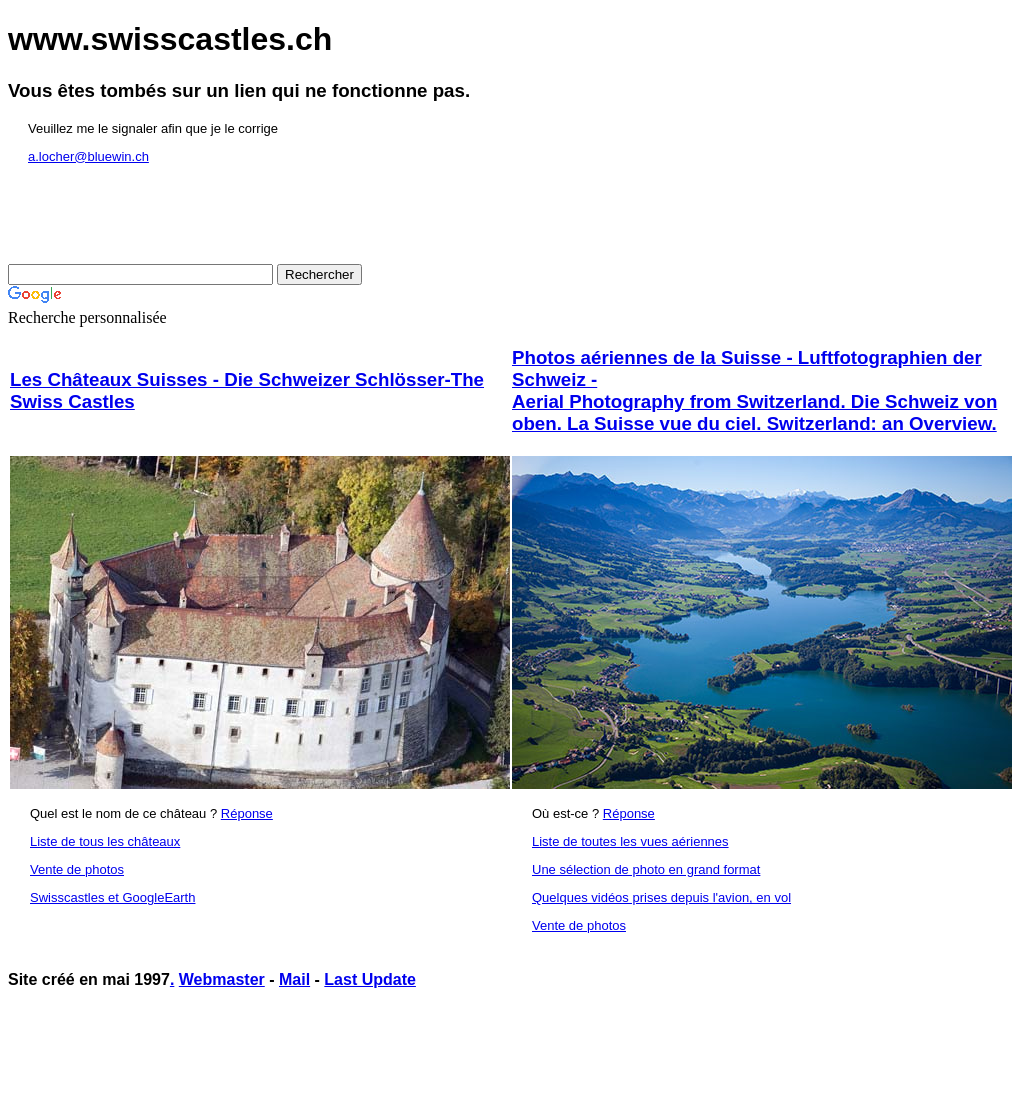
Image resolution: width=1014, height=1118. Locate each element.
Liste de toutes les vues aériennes (630, 841)
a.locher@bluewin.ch (88, 156)
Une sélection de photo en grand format (646, 869)
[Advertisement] (372, 1056)
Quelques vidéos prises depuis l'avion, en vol (661, 897)
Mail (294, 979)
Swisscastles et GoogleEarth (112, 897)
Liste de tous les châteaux (105, 841)
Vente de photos (77, 869)
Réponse (247, 813)
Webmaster (222, 979)
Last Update (370, 979)
